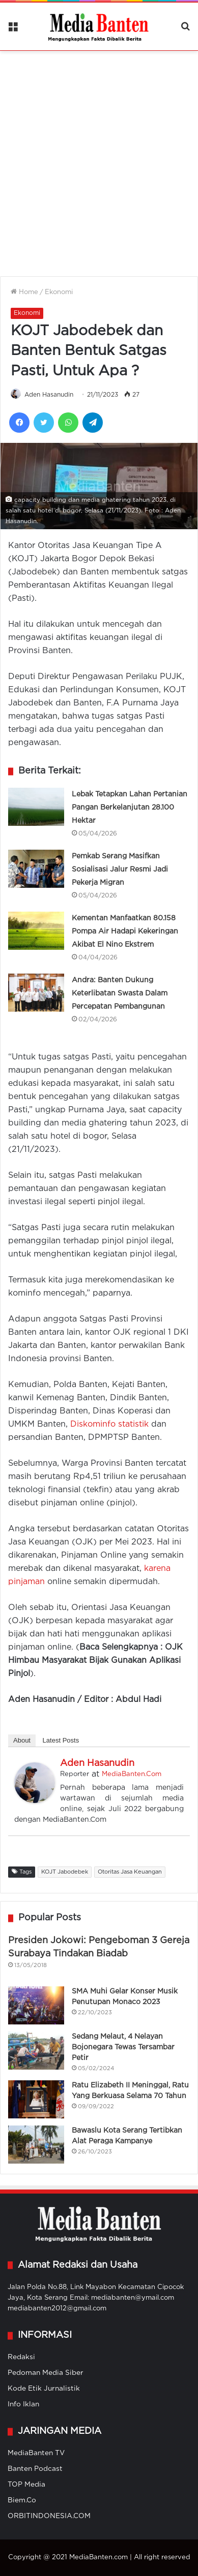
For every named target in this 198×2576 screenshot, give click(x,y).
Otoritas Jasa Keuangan (130, 1872)
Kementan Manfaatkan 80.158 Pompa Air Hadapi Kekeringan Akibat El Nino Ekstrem (125, 931)
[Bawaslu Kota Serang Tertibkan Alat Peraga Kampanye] (36, 2145)
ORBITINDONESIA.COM (49, 2516)
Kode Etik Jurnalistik (44, 2389)
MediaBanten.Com (131, 1774)
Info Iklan (23, 2404)
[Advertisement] (99, 157)
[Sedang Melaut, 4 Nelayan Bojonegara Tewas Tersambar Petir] (36, 2051)
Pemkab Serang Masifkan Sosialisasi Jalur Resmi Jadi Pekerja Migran (120, 869)
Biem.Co (22, 2500)
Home (24, 292)
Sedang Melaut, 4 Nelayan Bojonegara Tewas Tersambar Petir (123, 2047)
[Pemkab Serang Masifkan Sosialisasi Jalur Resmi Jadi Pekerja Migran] (36, 869)
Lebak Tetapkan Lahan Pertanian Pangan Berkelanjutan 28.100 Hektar (129, 807)
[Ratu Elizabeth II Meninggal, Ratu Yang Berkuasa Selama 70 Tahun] (36, 2099)
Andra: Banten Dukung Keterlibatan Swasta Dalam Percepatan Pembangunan (119, 993)
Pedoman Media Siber (45, 2373)
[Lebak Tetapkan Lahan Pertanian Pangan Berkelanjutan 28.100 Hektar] (36, 807)
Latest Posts (61, 1740)
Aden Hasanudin (48, 395)
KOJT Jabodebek (64, 1872)
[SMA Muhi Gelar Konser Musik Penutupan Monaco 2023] (36, 2005)
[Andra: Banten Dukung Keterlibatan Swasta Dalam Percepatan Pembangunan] (36, 993)
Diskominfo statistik (109, 1424)
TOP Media (26, 2485)
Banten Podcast (35, 2469)
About (22, 1740)
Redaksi (21, 2357)
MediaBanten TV (36, 2453)
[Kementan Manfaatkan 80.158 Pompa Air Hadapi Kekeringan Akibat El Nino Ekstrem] (36, 931)
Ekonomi (59, 292)
